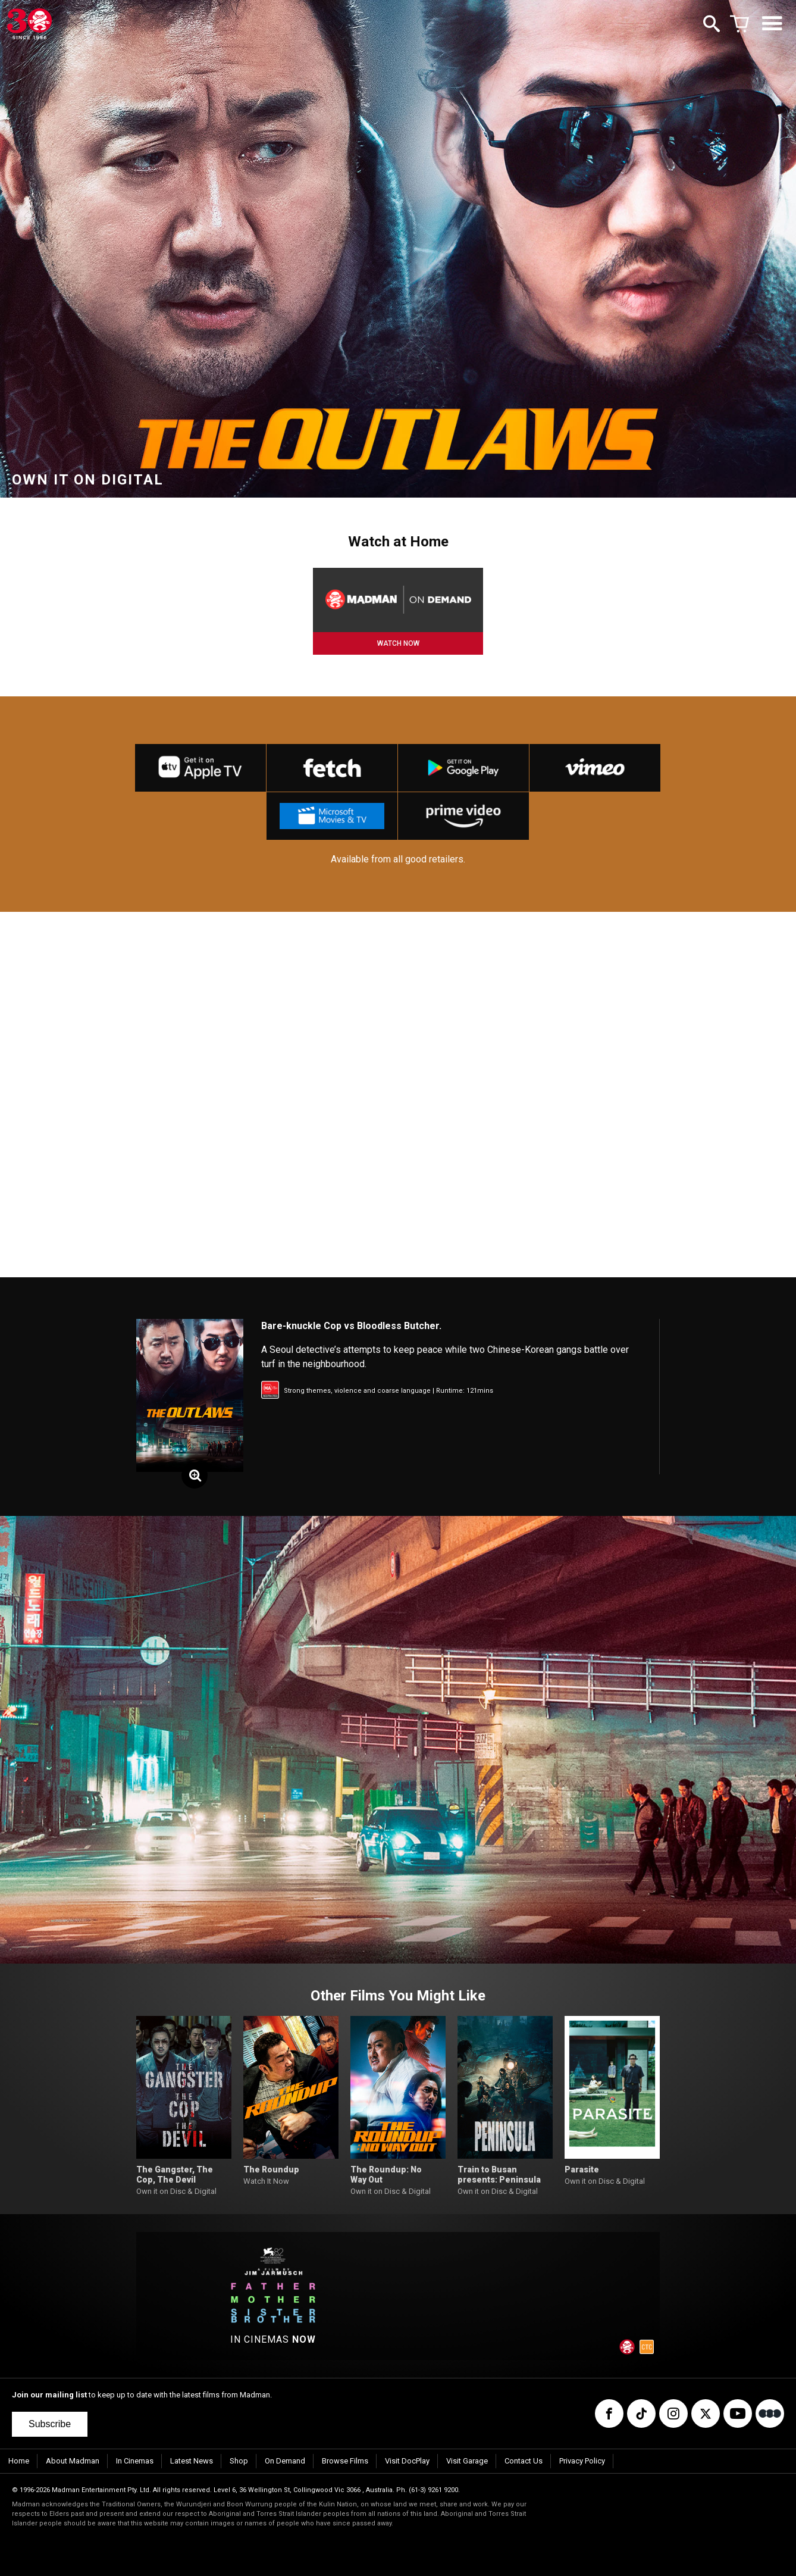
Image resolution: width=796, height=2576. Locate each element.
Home (18, 2460)
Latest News (191, 2460)
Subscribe (50, 2424)
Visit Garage (467, 2460)
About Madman (72, 2460)
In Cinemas (134, 2460)
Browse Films (345, 2460)
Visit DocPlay (407, 2460)
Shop (239, 2460)
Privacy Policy (582, 2460)
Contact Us (523, 2460)
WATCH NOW (398, 643)
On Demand (285, 2460)
